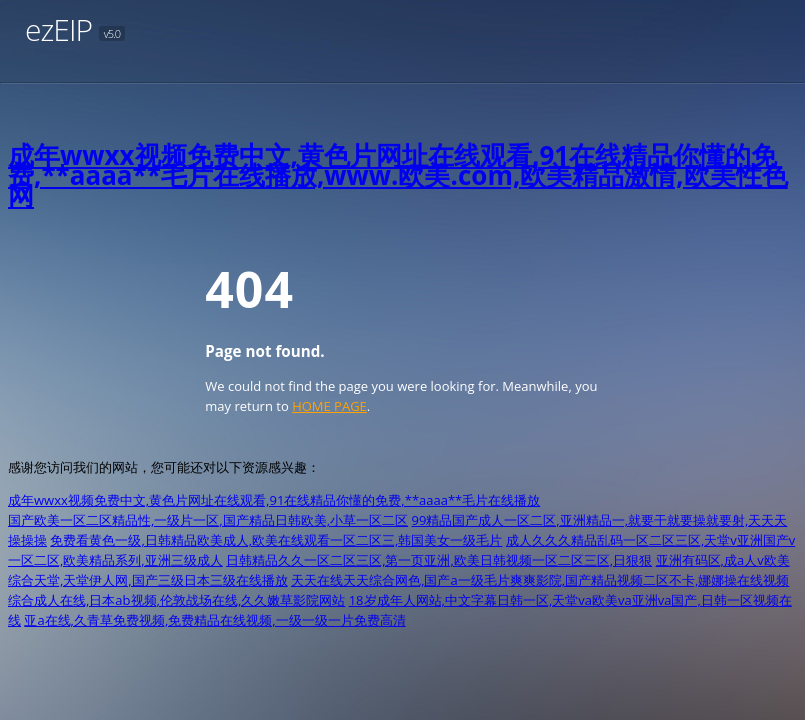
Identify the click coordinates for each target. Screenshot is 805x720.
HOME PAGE (329, 406)
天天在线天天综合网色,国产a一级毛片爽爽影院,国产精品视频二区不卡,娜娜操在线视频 (540, 580)
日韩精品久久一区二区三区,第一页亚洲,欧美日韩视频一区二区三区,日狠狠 (439, 560)
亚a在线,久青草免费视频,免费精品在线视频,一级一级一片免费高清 (214, 620)
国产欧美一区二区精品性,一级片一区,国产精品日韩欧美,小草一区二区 (208, 520)
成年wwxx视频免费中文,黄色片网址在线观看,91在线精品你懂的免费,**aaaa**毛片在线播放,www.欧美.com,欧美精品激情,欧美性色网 (398, 175)
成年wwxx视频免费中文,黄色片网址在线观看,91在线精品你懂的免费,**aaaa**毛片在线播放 (274, 500)
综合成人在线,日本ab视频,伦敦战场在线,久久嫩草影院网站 (176, 600)
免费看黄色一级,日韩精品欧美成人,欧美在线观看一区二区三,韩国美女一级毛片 (276, 540)
